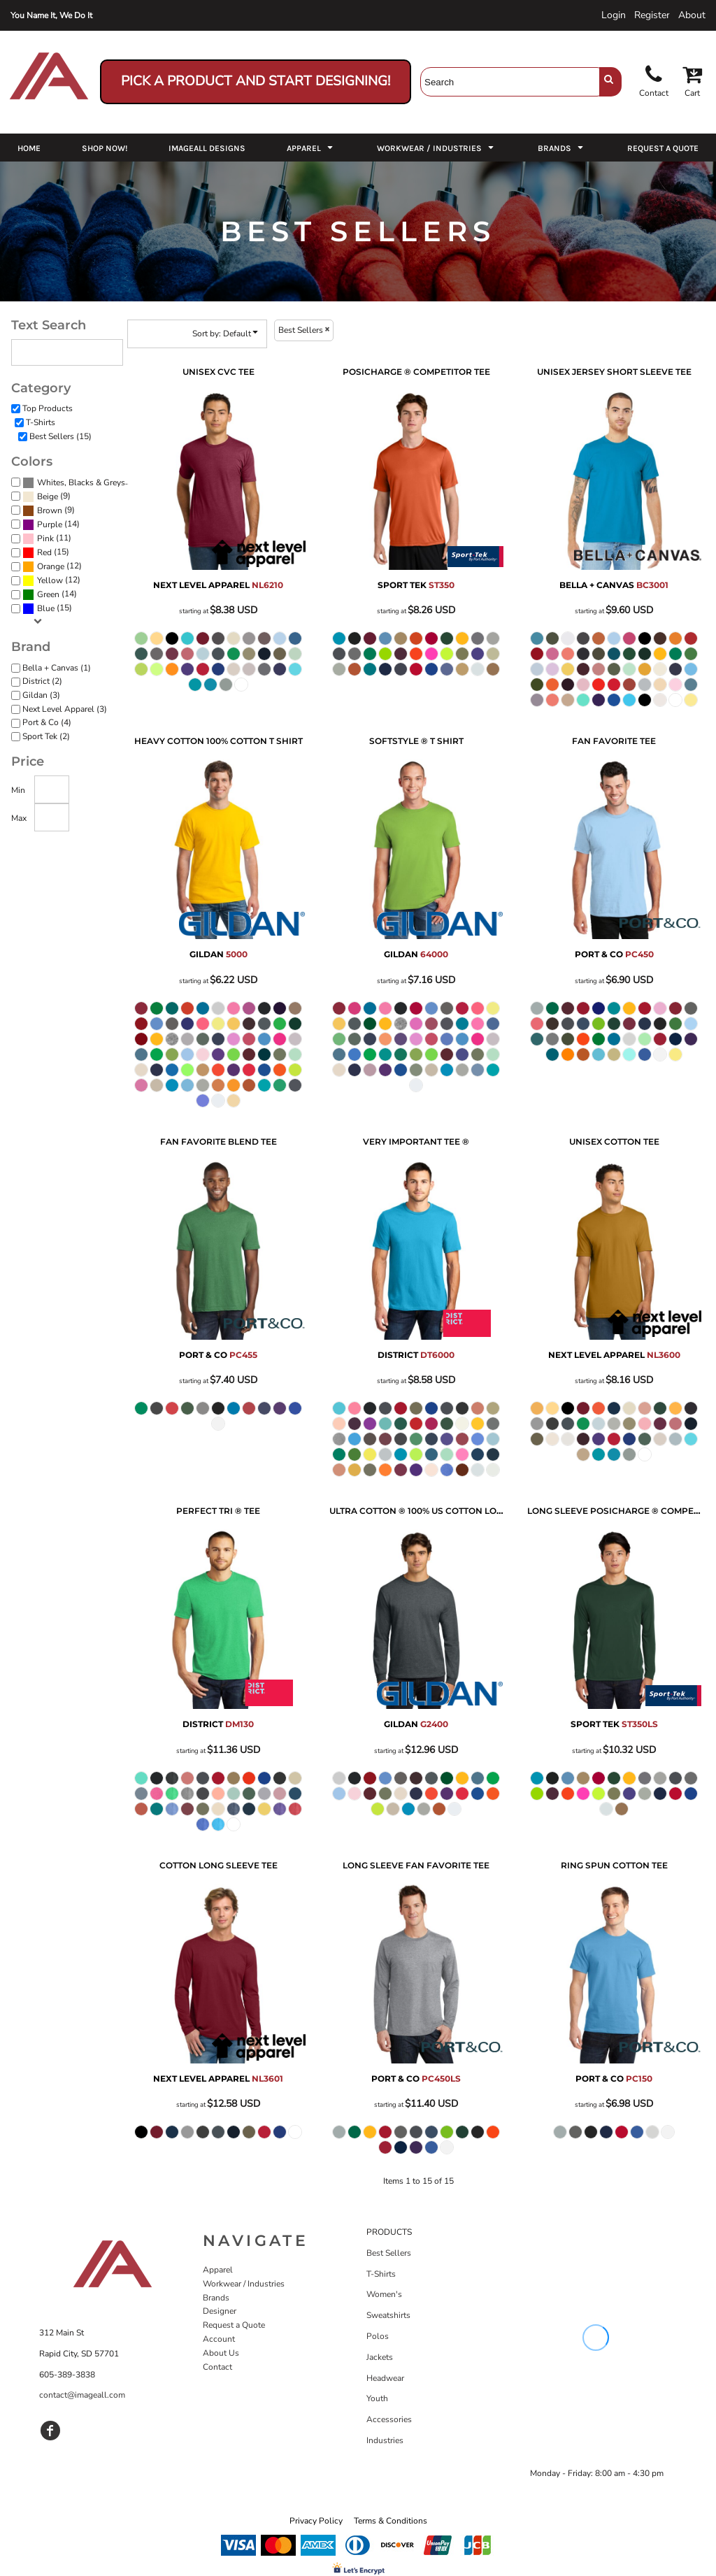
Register (652, 15)
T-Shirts (40, 422)
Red (44, 552)
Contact (217, 2367)
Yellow (50, 580)
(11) (46, 538)
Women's (384, 2294)
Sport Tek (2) (46, 736)
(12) (52, 566)
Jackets (379, 2357)
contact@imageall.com (82, 2394)
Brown (49, 510)
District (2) (42, 681)
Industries (384, 2440)
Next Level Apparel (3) (64, 709)
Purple (49, 524)
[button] (311, 148)
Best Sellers (388, 2253)
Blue (46, 608)
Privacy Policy (316, 2520)
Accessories (389, 2419)
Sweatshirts (388, 2315)
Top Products (47, 408)
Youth (377, 2398)
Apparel (218, 2269)
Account (219, 2339)
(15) (78, 482)
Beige (47, 496)
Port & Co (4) (46, 722)
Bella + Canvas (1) (56, 667)
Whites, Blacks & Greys (81, 482)
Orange (50, 566)
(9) (46, 496)
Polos (377, 2336)
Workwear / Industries (244, 2283)
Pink (45, 538)
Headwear (385, 2378)
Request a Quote (234, 2325)
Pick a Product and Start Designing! (255, 81)
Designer (219, 2311)
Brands (216, 2297)
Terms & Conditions (390, 2520)
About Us (221, 2353)
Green (48, 594)
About (692, 15)
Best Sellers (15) (60, 436)
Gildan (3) (41, 695)
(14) (51, 524)
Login (613, 15)
